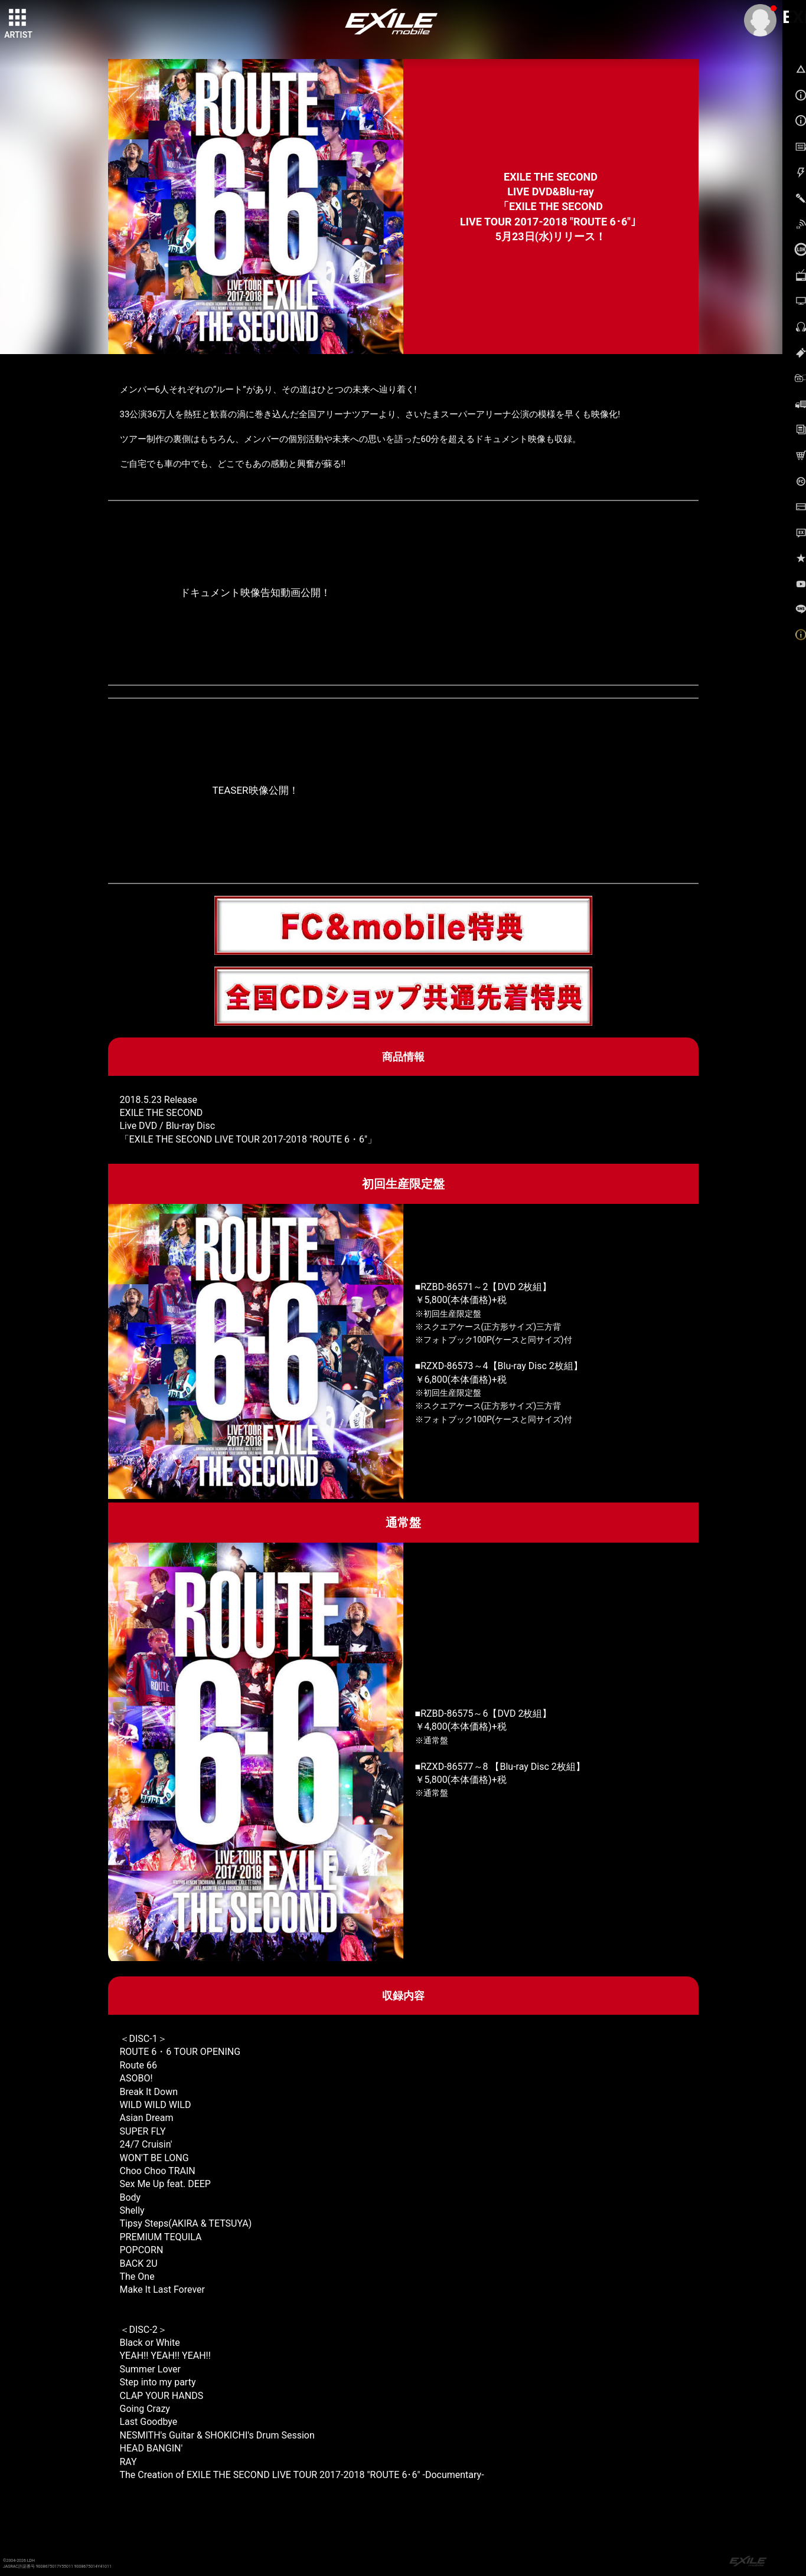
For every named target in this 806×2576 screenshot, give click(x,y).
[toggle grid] (18, 18)
